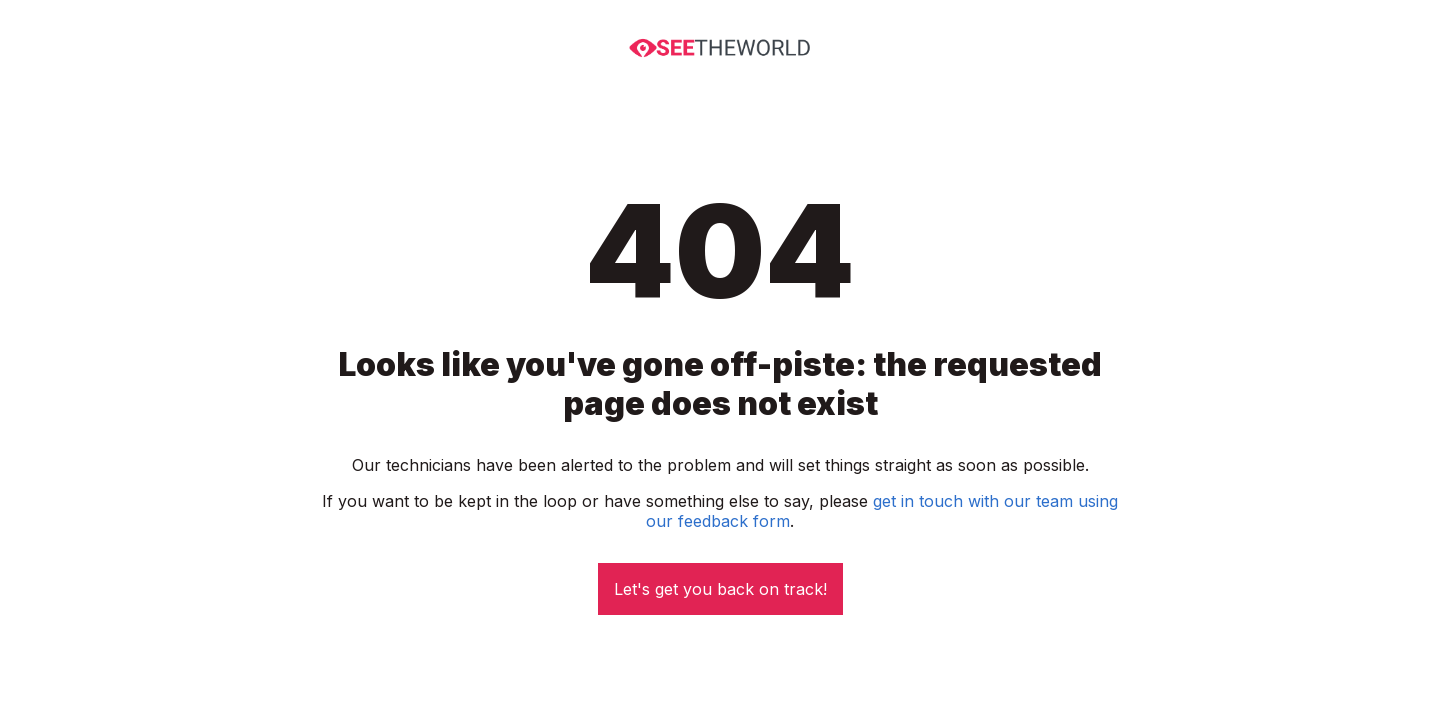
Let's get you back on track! (720, 589)
